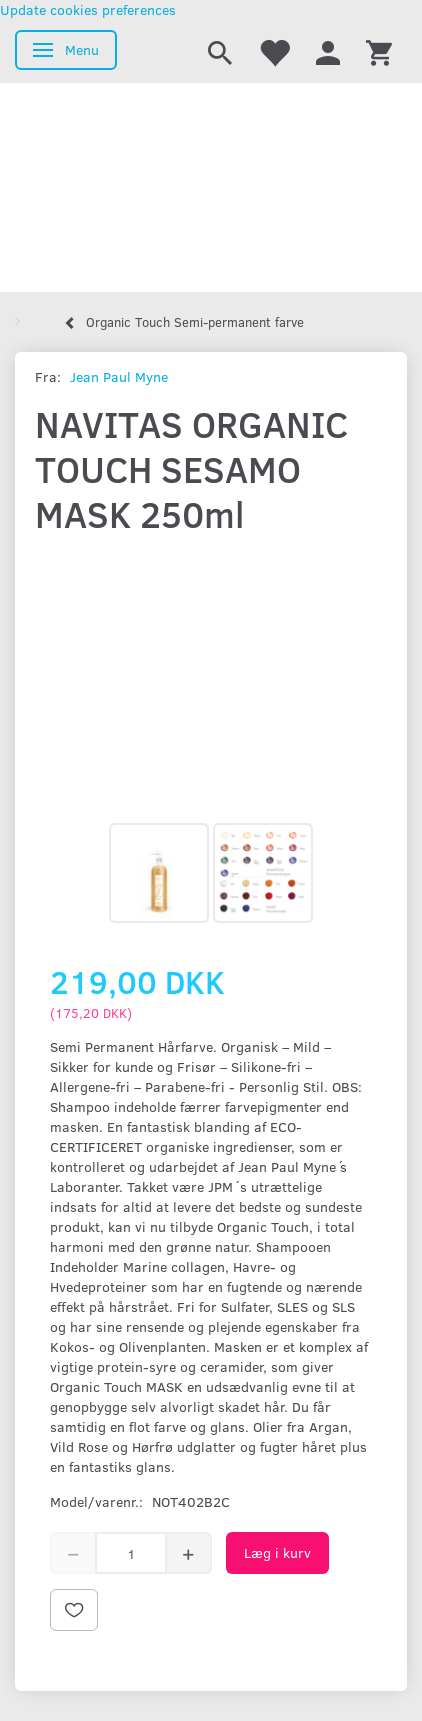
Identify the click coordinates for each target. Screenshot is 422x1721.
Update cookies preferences (88, 9)
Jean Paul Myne (119, 376)
